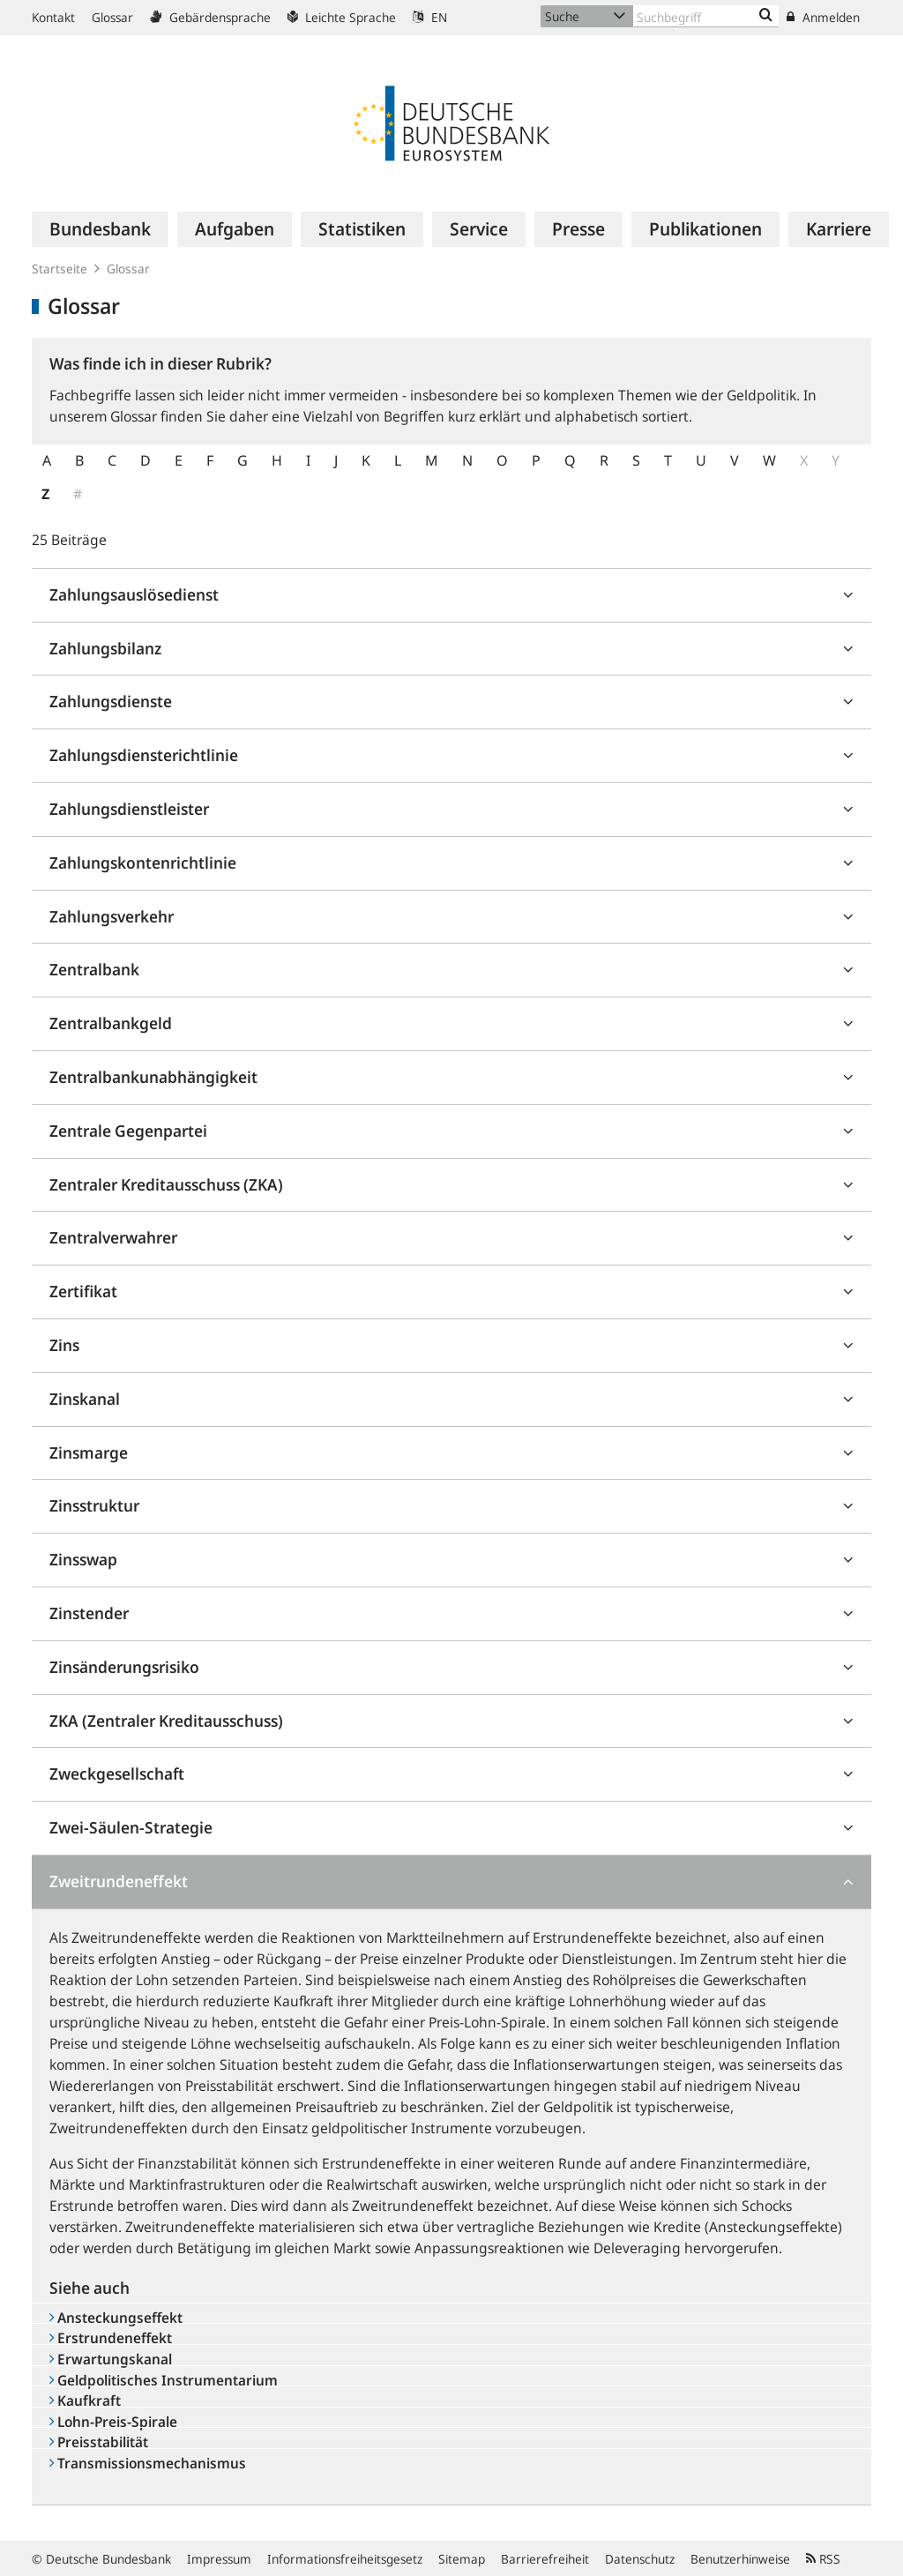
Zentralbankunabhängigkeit (153, 1076)
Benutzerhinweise (740, 2558)
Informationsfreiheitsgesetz (344, 2558)
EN (430, 17)
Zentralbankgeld (110, 1023)
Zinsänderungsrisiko (124, 1666)
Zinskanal (84, 1398)
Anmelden (823, 17)
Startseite (59, 268)
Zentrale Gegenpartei (128, 1130)
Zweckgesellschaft (116, 1773)
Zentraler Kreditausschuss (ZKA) (166, 1184)
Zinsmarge (88, 1452)
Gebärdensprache (210, 17)
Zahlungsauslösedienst (134, 594)
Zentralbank (94, 969)
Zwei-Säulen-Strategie (131, 1827)
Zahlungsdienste (110, 701)
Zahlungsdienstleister (129, 808)
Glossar (112, 17)
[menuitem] (100, 229)
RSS (823, 2558)
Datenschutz (640, 2558)
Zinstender (89, 1613)
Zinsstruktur (94, 1505)
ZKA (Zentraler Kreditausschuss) (166, 1720)
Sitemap (461, 2558)
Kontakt (53, 17)
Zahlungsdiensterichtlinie (143, 754)
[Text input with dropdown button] (706, 16)
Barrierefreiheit (545, 2558)
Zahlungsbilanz (105, 648)
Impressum (219, 2558)
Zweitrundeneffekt (118, 1881)
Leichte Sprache (341, 17)
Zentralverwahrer (113, 1237)
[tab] (451, 596)
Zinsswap (83, 1559)
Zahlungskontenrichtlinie (142, 862)
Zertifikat (83, 1291)
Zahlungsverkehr (111, 916)
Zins (64, 1344)
